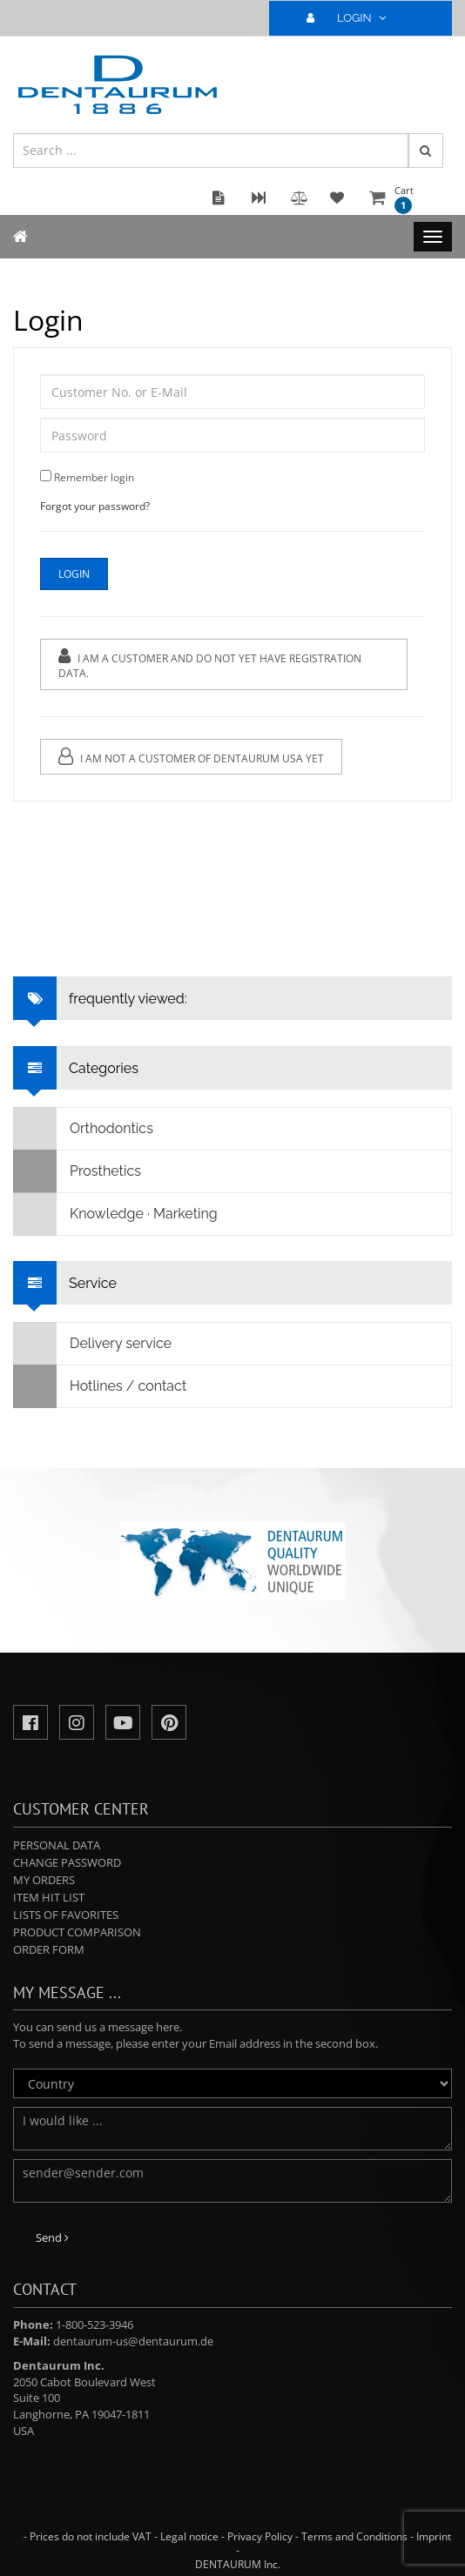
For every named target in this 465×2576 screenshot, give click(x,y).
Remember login (94, 477)
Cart (404, 199)
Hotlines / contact (100, 1386)
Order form (48, 1949)
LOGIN (354, 17)
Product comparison (77, 1932)
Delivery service (93, 1344)
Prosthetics (77, 1171)
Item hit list (48, 1897)
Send (52, 2237)
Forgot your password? (95, 506)
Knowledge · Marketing (116, 1214)
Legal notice (189, 2536)
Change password (67, 1862)
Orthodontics (83, 1129)
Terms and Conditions (354, 2536)
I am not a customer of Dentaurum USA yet (191, 757)
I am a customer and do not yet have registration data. (209, 664)
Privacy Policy (260, 2536)
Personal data (56, 1845)
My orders (44, 1880)
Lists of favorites (65, 1914)
